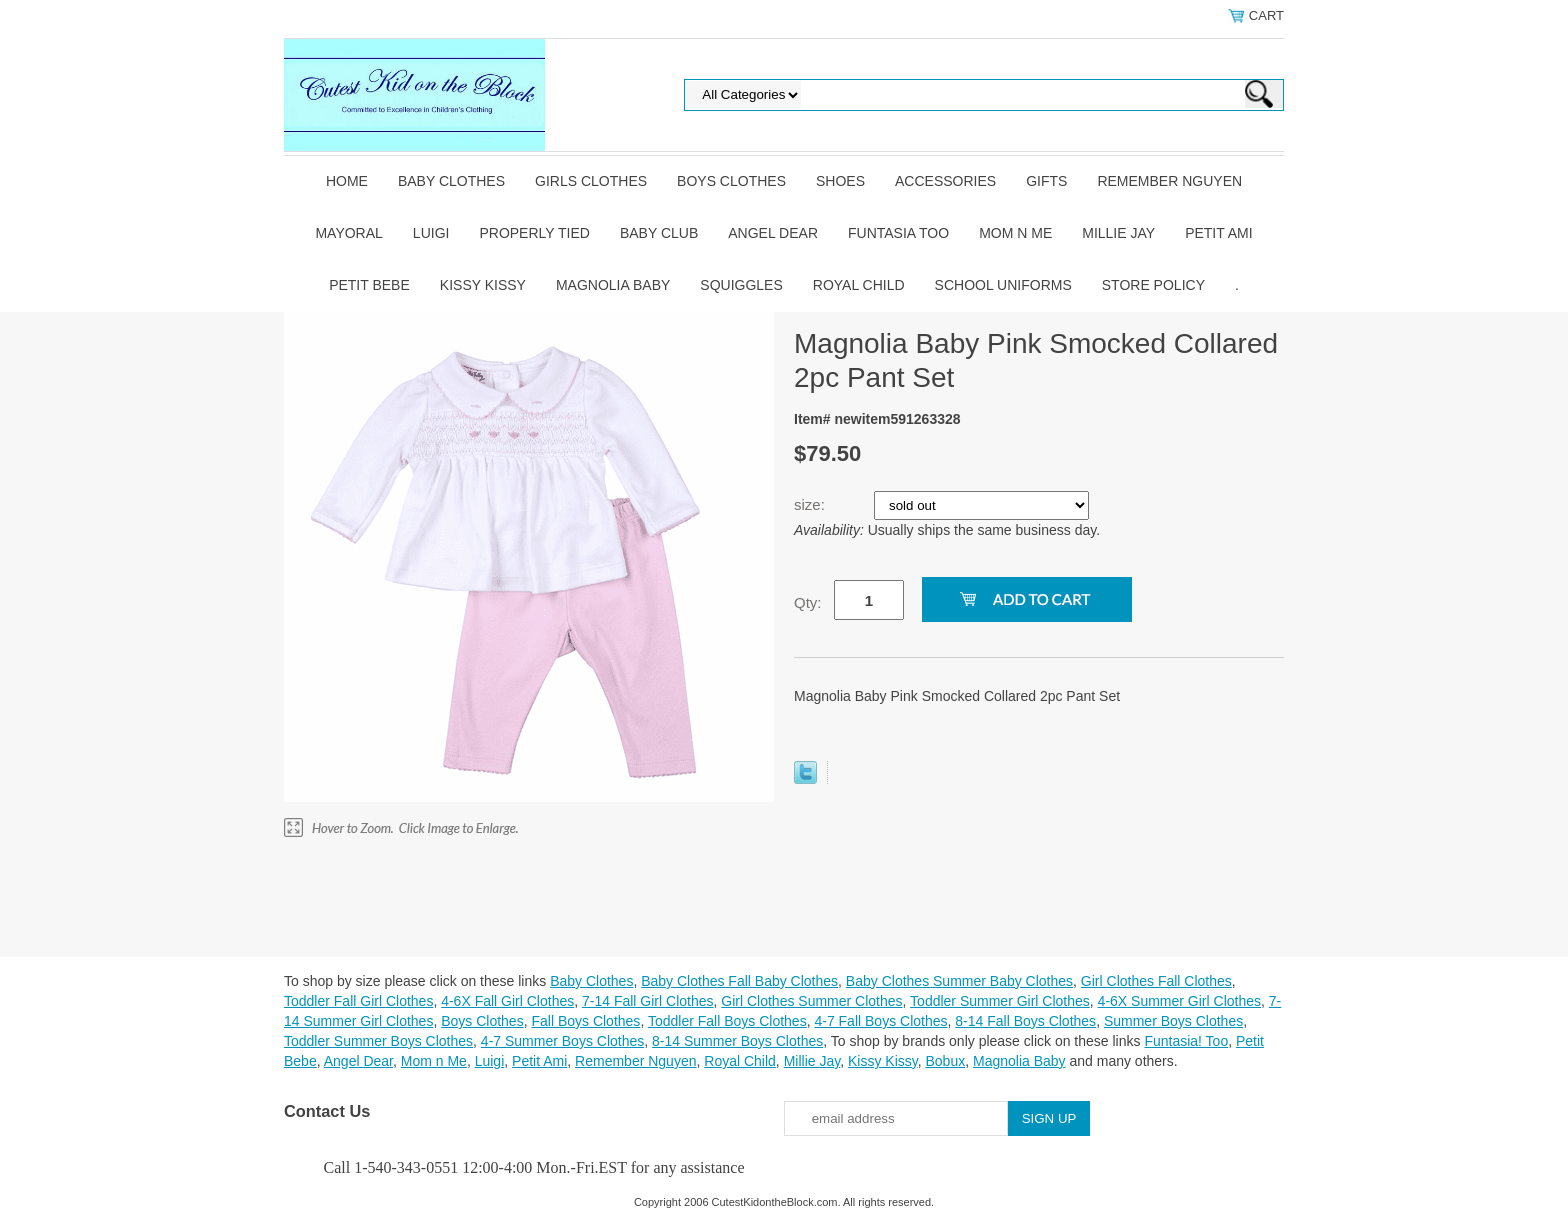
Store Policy (1153, 285)
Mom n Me (1015, 233)
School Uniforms (1003, 285)
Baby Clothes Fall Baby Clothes (739, 981)
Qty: (808, 602)
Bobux (945, 1061)
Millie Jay (1118, 233)
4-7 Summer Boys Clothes (562, 1041)
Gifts (1046, 181)
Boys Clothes (731, 181)
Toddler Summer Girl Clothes (1000, 1001)
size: (811, 504)
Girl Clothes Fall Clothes (1156, 981)
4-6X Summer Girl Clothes (1179, 1001)
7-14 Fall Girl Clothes (648, 1001)
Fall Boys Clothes (585, 1021)
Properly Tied (534, 233)
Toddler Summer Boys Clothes (378, 1041)
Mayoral (348, 233)
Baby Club (659, 233)
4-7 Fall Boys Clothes (880, 1021)
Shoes (840, 181)
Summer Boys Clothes (1173, 1021)
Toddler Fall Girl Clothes (358, 1001)
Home (347, 181)
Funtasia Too (898, 233)
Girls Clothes (591, 181)
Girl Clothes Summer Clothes (811, 1001)
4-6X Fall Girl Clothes (507, 1001)
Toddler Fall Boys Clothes (727, 1021)
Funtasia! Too (1186, 1041)
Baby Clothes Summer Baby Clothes (959, 981)
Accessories (945, 181)
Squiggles (741, 285)
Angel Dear (773, 233)
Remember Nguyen (1169, 181)
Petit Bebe (369, 285)
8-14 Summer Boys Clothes (737, 1041)
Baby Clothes (451, 181)
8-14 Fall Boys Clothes (1025, 1021)
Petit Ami (1218, 233)
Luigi (431, 233)
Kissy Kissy (483, 285)
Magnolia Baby (613, 285)
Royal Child (859, 285)
